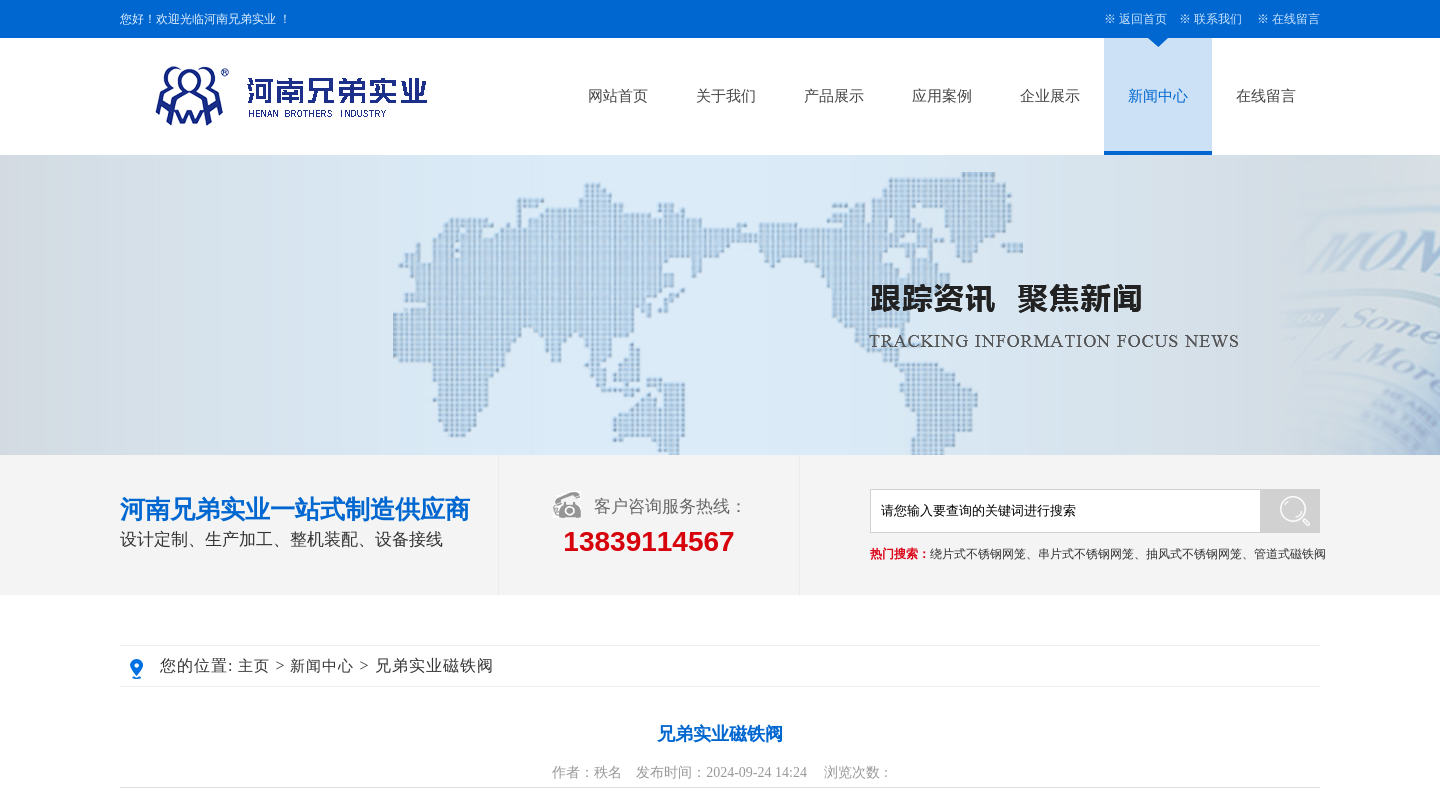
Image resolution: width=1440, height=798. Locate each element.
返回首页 (1143, 19)
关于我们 (726, 96)
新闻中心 (1158, 96)
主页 (254, 666)
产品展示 (834, 96)
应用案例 (942, 96)
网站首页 (618, 96)
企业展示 (1050, 96)
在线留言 (1296, 19)
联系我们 (1218, 19)
